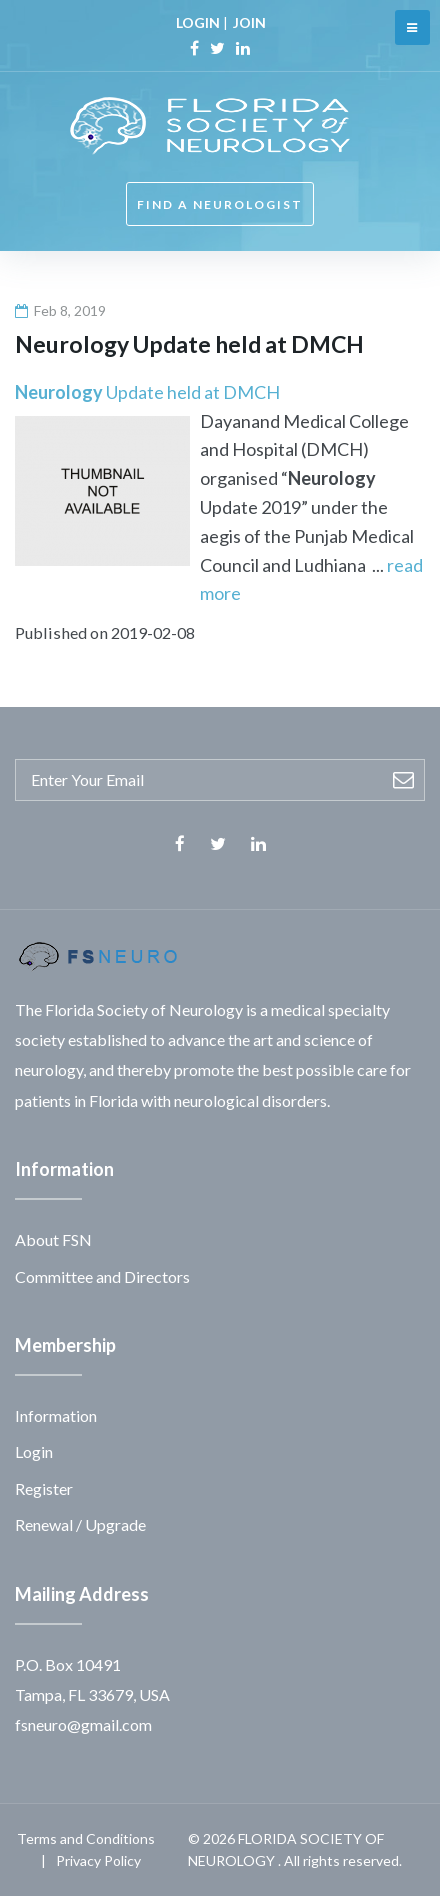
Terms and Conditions (86, 1838)
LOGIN (198, 22)
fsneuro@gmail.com (83, 1724)
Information (56, 1415)
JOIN (249, 22)
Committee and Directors (102, 1276)
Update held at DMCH (147, 392)
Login (34, 1451)
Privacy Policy (98, 1860)
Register (44, 1488)
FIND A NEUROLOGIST (220, 204)
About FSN (53, 1239)
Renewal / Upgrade (80, 1524)
